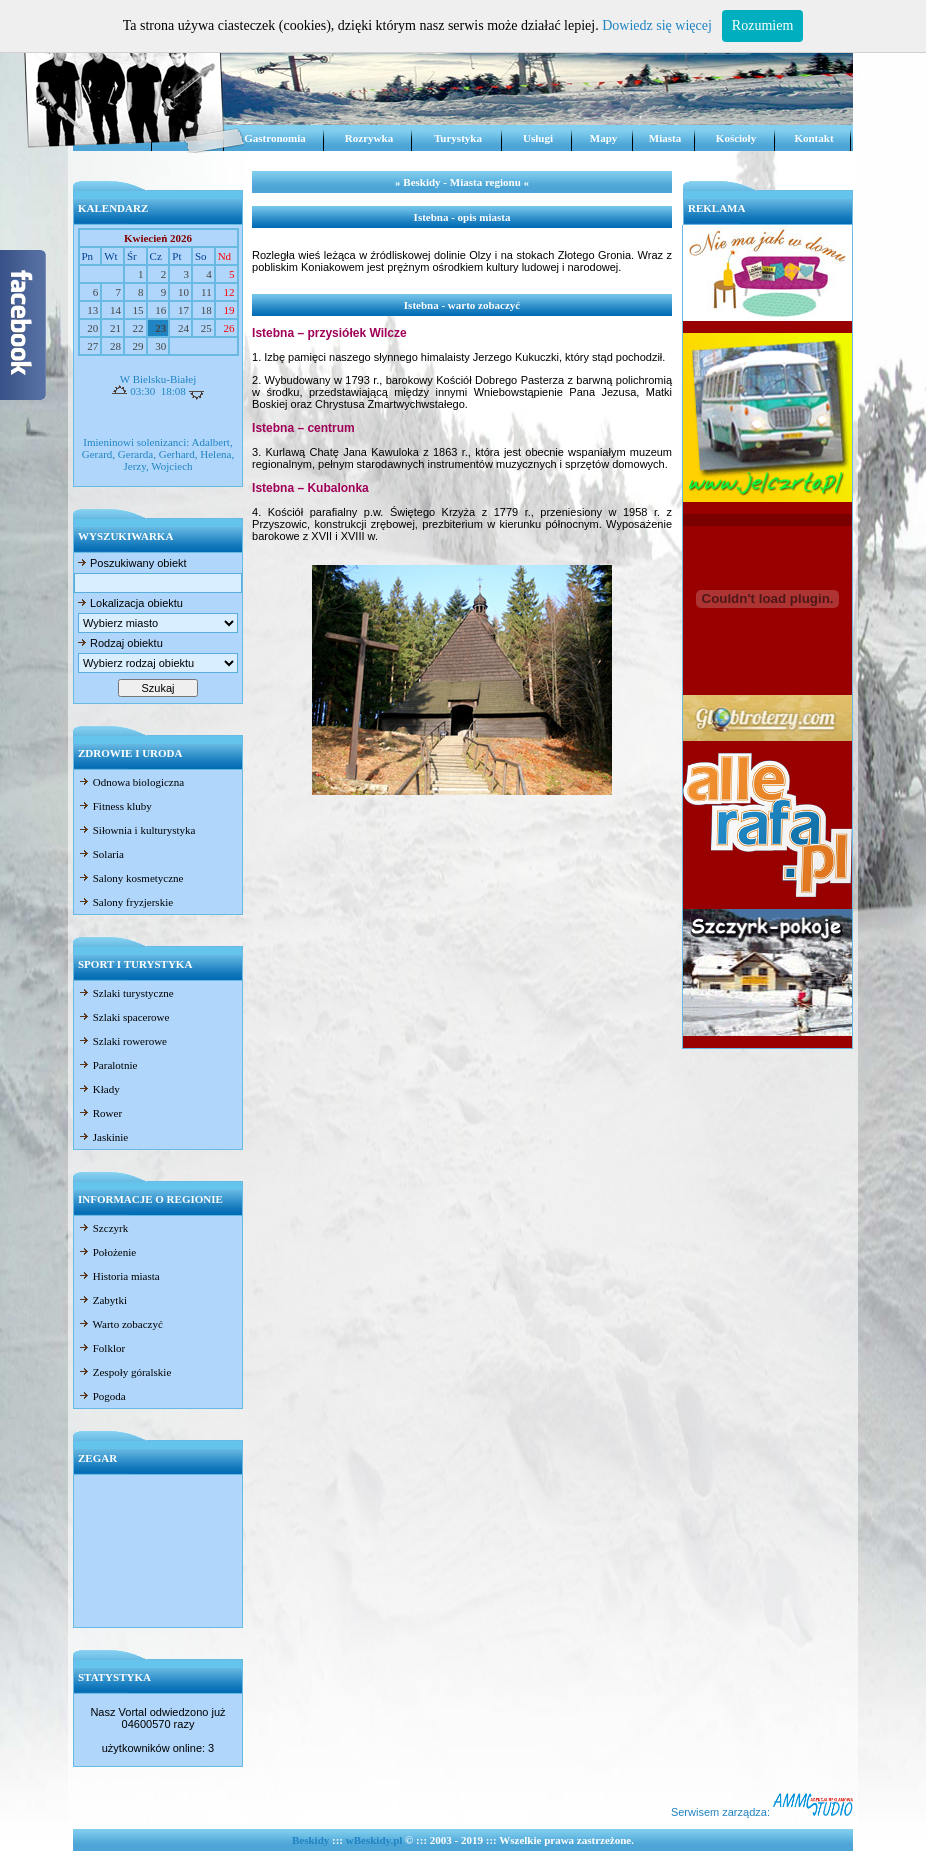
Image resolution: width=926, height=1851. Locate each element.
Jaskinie (103, 1137)
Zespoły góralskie (124, 1372)
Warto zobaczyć (120, 1324)
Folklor (101, 1348)
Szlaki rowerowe (122, 1041)
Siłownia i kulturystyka (136, 830)
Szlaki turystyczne (126, 993)
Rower (100, 1113)
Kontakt (813, 138)
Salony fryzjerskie (125, 902)
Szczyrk (103, 1228)
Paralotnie (107, 1065)
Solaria (101, 854)
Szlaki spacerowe (123, 1017)
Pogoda (102, 1396)
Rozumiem (762, 25)
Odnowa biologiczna (131, 782)
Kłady (99, 1089)
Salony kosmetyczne (130, 878)
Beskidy (310, 1840)
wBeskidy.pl (374, 1840)
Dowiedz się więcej (657, 25)
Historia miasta (119, 1276)
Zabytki (102, 1300)
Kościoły (736, 138)
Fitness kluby (115, 806)
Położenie (107, 1252)
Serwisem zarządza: (762, 1812)
